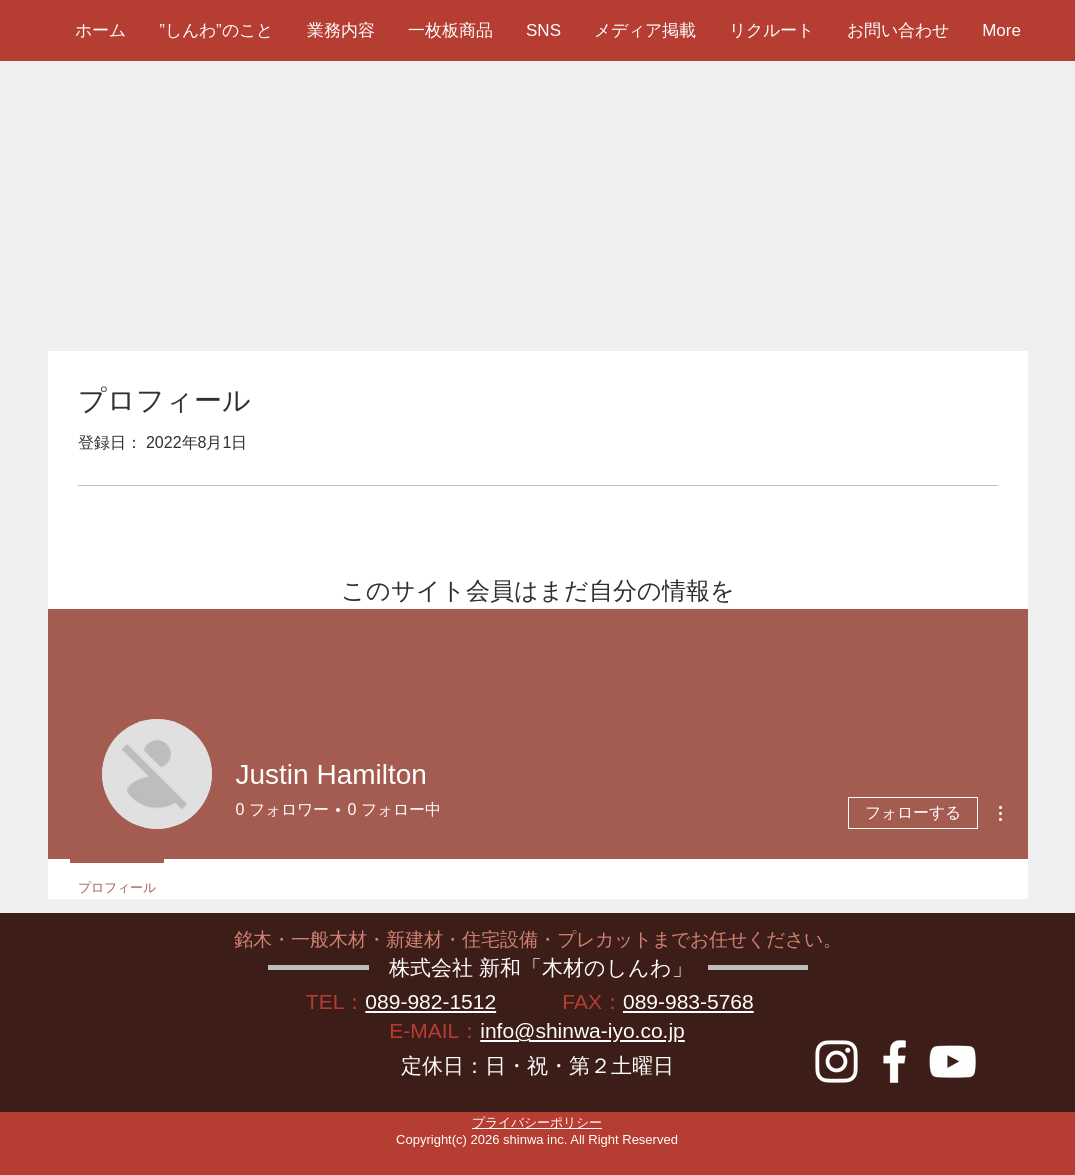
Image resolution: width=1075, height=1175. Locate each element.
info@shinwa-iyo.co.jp (582, 1030)
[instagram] (836, 1061)
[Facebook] (894, 1061)
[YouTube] (952, 1061)
